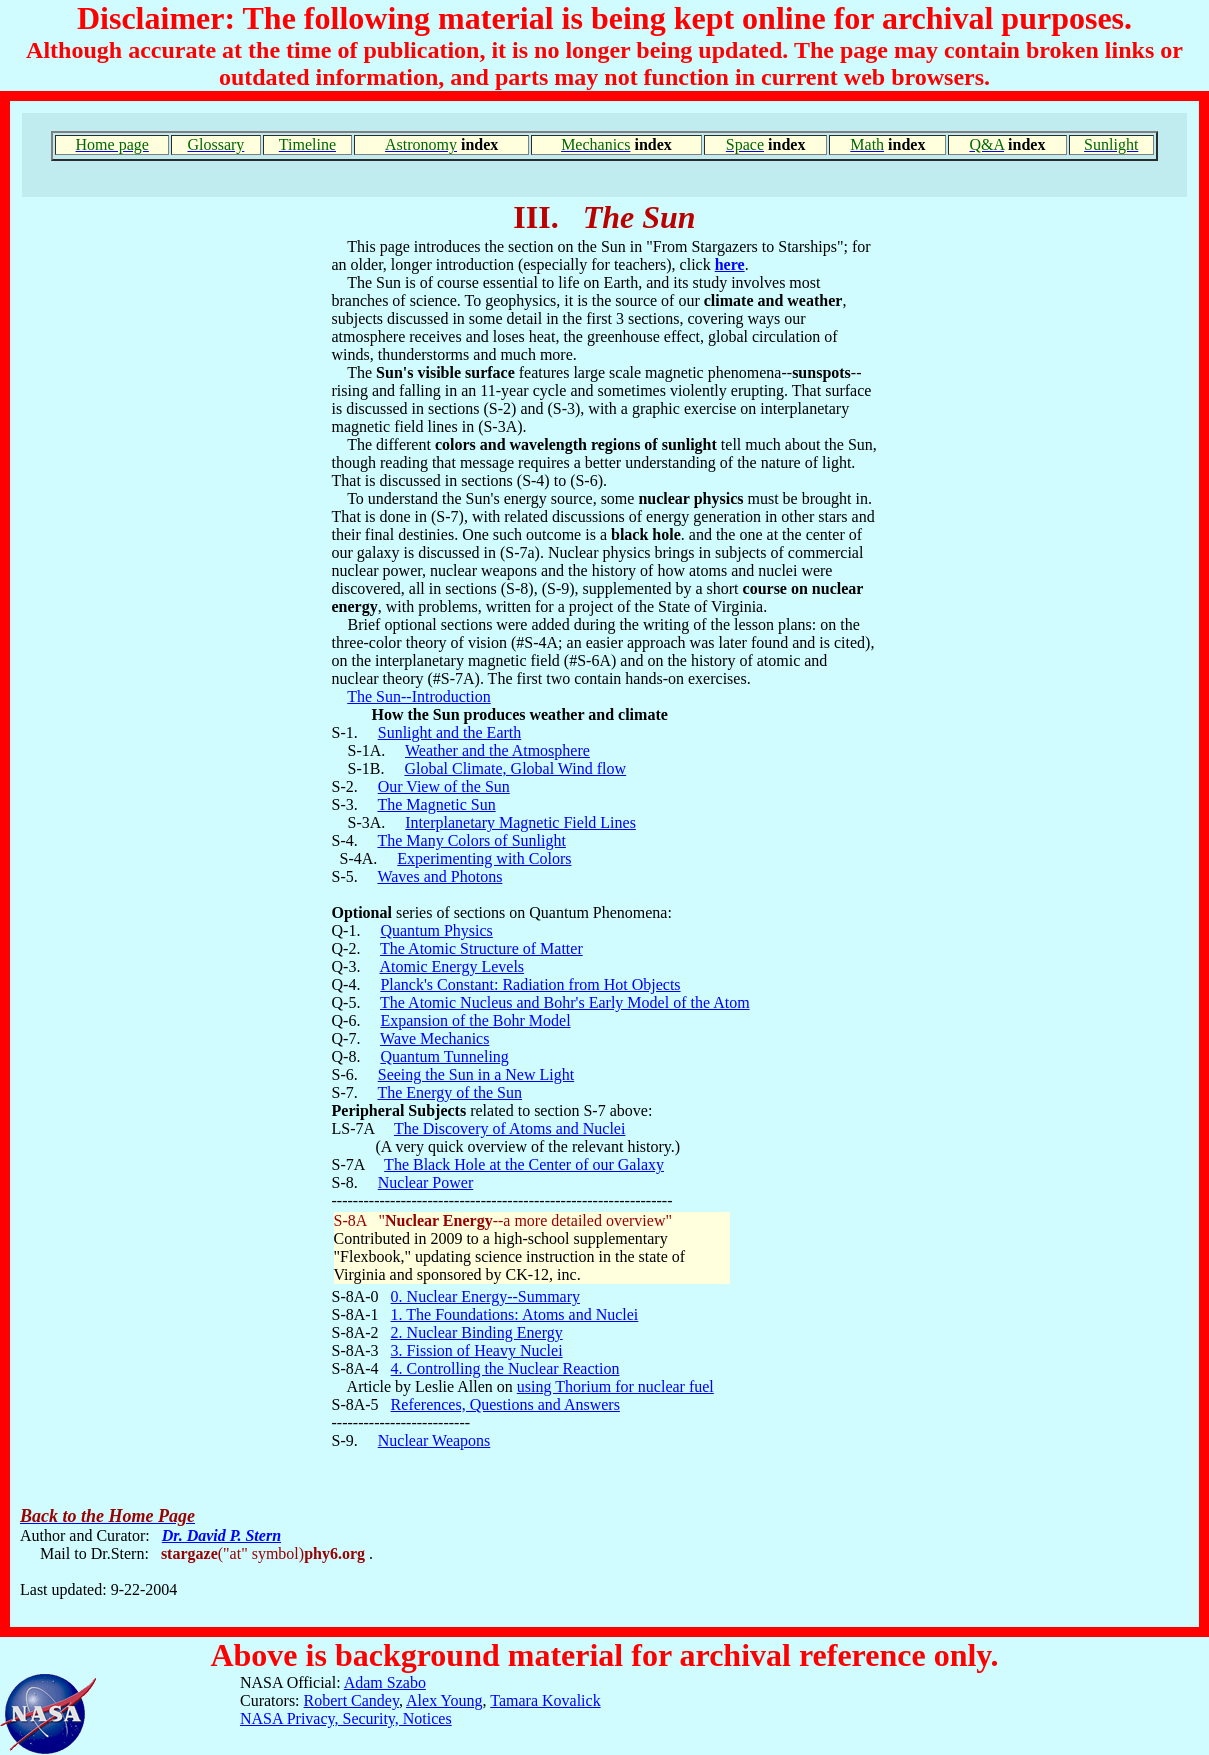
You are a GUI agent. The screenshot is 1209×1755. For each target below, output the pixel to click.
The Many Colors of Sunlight (471, 840)
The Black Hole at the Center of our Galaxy (524, 1164)
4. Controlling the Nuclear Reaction (505, 1368)
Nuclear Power (426, 1182)
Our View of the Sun (444, 786)
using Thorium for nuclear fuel (615, 1386)
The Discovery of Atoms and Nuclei (510, 1128)
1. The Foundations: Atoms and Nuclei (515, 1314)
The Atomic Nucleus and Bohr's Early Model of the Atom (564, 1002)
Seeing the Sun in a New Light (476, 1074)
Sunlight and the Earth (450, 732)
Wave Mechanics (434, 1038)
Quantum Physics (436, 930)
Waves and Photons (439, 876)
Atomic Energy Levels (452, 966)
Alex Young (444, 1700)
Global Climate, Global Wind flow (515, 768)
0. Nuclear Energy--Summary (485, 1296)
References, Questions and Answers (505, 1404)
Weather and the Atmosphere (497, 750)
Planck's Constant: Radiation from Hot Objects (530, 984)
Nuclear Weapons (434, 1440)
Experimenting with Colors (484, 858)
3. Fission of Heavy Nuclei (477, 1350)
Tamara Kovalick (545, 1700)
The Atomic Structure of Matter (481, 948)
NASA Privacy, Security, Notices (346, 1718)
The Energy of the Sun (449, 1092)
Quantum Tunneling (444, 1056)
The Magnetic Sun (436, 804)
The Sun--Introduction (419, 696)
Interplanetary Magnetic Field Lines (520, 822)
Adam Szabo (385, 1682)
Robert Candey (351, 1700)
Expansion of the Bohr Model (475, 1020)
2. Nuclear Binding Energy (477, 1332)
